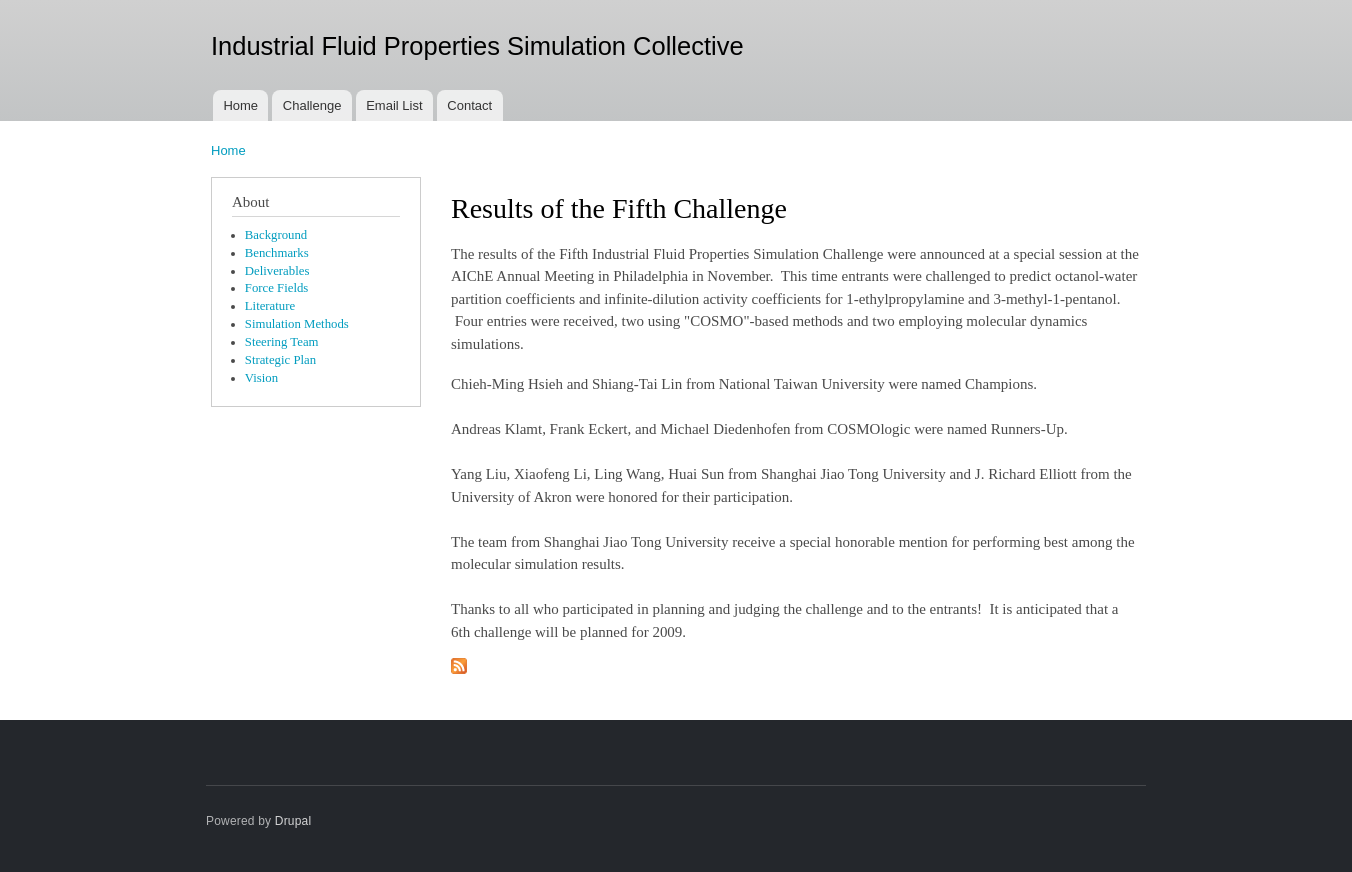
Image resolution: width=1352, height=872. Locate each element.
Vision (261, 378)
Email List (394, 105)
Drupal (293, 821)
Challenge (312, 105)
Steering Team (282, 342)
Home (240, 105)
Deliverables (277, 271)
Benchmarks (277, 253)
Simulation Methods (297, 324)
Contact (469, 105)
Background (276, 235)
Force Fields (277, 288)
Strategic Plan (280, 360)
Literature (270, 306)
